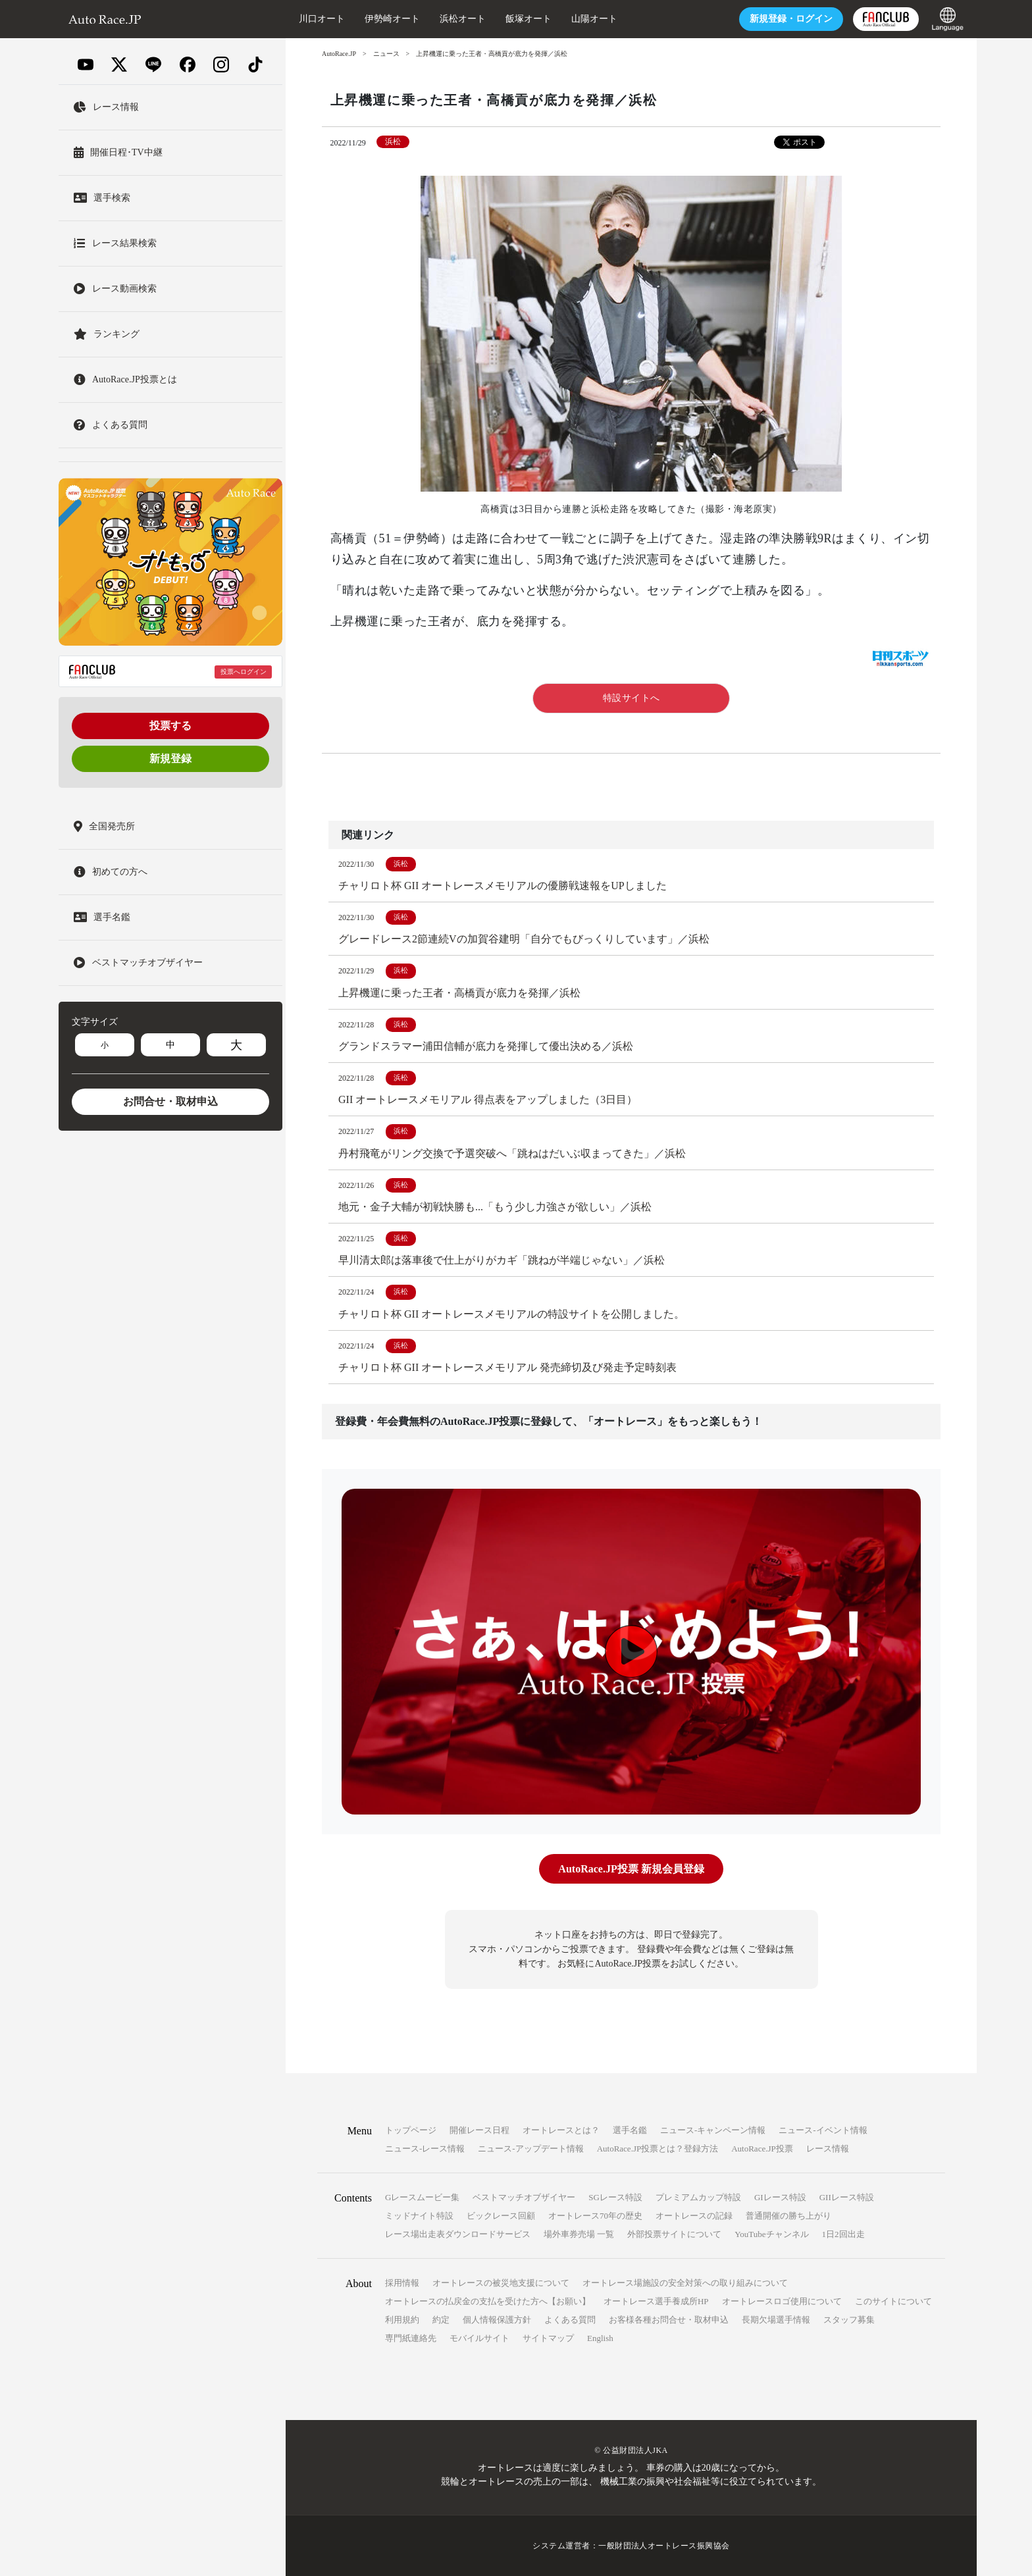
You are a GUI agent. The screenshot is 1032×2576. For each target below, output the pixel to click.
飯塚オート (528, 19)
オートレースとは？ (561, 2130)
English (600, 2338)
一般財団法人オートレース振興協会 (664, 2545)
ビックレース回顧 (501, 2216)
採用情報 (402, 2283)
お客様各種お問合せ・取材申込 (669, 2320)
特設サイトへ (631, 698)
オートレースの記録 (694, 2216)
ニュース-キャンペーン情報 (712, 2130)
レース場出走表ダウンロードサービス (457, 2234)
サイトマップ (548, 2338)
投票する (170, 725)
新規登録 (170, 758)
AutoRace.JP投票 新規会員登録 (631, 1868)
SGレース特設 (615, 2197)
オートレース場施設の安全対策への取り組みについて (685, 2283)
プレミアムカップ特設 (698, 2197)
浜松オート (463, 19)
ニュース (386, 53)
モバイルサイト (479, 2338)
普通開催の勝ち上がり (788, 2216)
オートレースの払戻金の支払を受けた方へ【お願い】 (487, 2301)
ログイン (791, 19)
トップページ (410, 2130)
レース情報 (827, 2148)
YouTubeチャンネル (771, 2234)
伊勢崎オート (392, 19)
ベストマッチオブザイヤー (524, 2197)
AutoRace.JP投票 (762, 2148)
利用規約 (402, 2320)
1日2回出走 (843, 2234)
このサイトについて (893, 2301)
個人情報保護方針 (497, 2320)
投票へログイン (243, 671)
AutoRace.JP (339, 53)
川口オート (322, 19)
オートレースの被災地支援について (500, 2283)
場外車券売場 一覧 (579, 2234)
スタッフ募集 (849, 2320)
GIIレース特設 (846, 2197)
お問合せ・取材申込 (170, 1101)
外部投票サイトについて (674, 2234)
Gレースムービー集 (422, 2197)
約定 (441, 2320)
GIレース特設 (780, 2197)
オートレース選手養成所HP (656, 2301)
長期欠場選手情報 (776, 2320)
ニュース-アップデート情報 (530, 2148)
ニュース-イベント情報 (823, 2130)
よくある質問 (570, 2320)
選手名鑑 (630, 2130)
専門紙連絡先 (410, 2338)
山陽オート (594, 19)
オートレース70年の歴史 (595, 2216)
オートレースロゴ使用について (782, 2301)
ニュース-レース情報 (425, 2148)
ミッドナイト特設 (419, 2216)
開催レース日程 (479, 2130)
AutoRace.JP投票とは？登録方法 (658, 2148)
